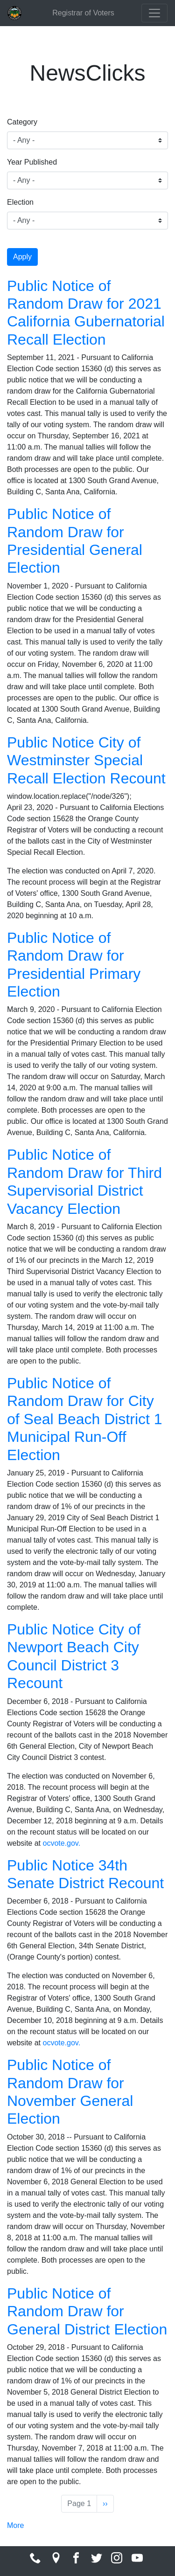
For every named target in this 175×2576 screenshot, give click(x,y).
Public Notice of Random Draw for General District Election (87, 2311)
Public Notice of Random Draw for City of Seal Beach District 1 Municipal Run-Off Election (84, 1419)
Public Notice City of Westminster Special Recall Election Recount (86, 760)
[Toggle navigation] (154, 13)
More (15, 2525)
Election (20, 202)
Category (22, 122)
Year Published (32, 162)
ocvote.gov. (61, 1843)
